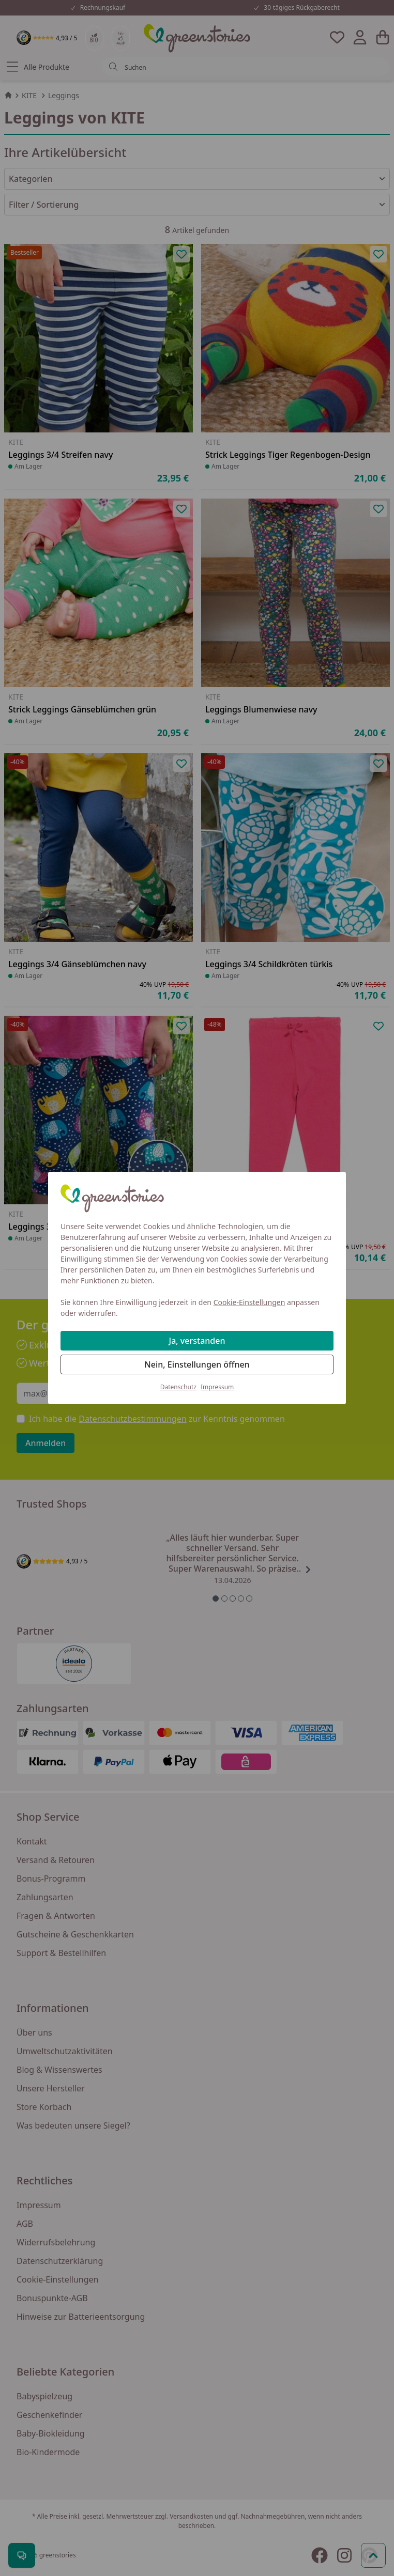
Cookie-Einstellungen (249, 1302)
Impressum (217, 1387)
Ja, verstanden (197, 1340)
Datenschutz (178, 1387)
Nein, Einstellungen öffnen (196, 1364)
